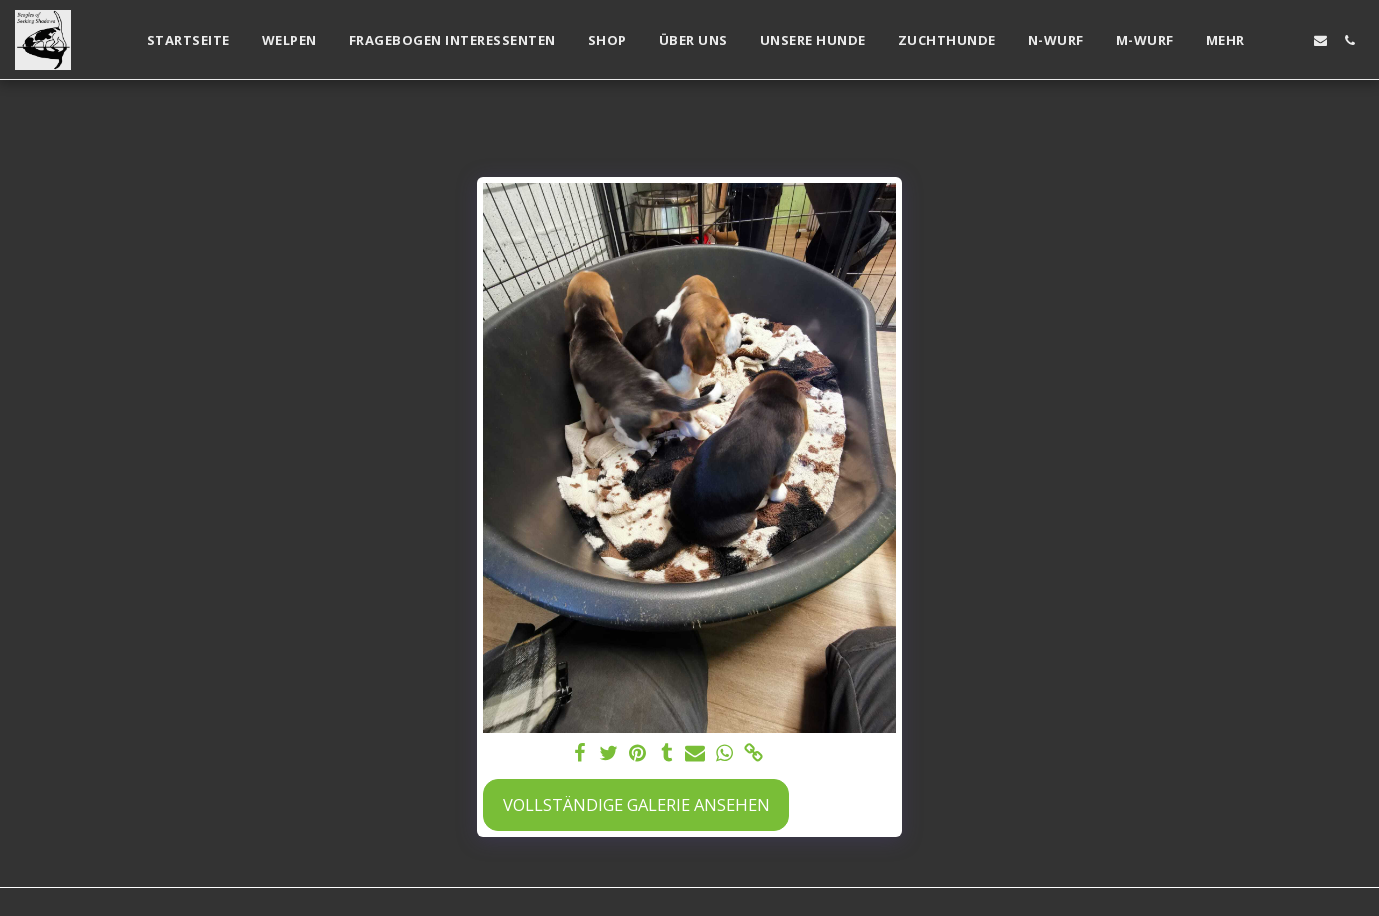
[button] (1291, 40)
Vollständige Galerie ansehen (636, 804)
